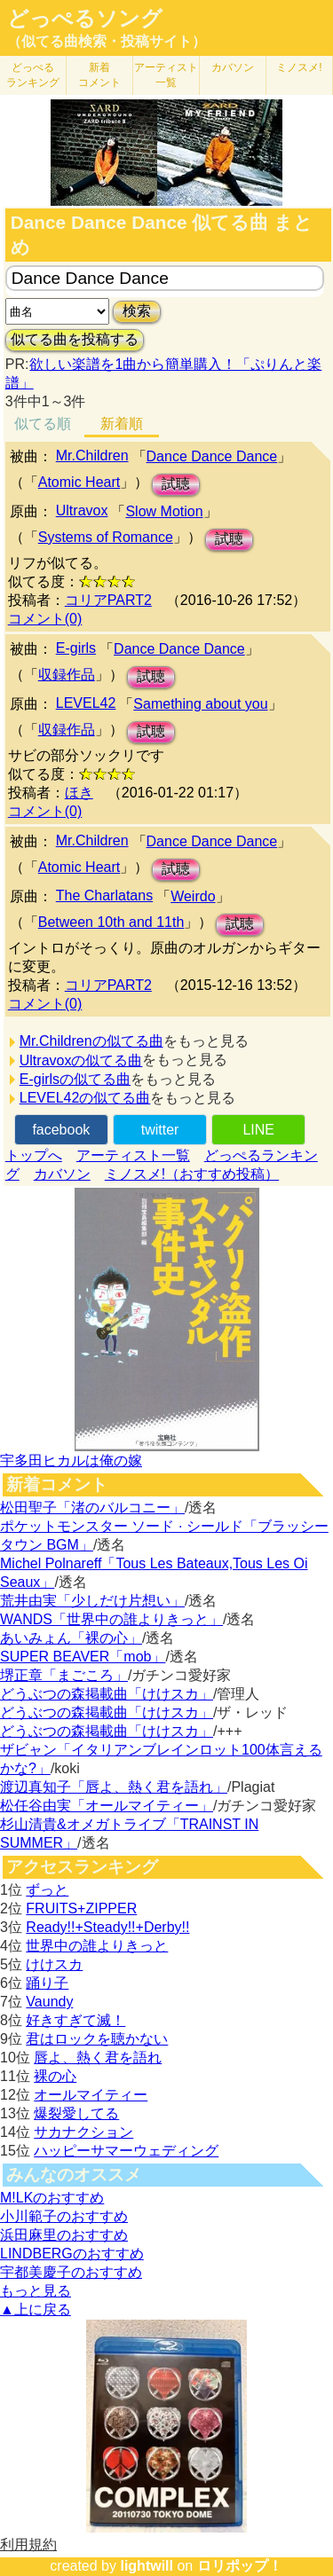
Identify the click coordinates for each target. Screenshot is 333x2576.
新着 (99, 75)
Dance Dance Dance (212, 456)
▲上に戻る (35, 2309)
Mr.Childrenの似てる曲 (91, 1040)
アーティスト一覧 (133, 1155)
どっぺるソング (85, 18)
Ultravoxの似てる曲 (81, 1060)
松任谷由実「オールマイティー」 (106, 1805)
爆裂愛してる (76, 2113)
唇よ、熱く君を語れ (98, 2057)
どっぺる (32, 75)
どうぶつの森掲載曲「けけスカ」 (106, 1693)
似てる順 (42, 423)
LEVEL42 (86, 703)
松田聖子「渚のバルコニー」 (92, 1507)
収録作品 (66, 674)
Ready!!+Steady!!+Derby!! (107, 1927)
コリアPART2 (108, 600)
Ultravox (82, 510)
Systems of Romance (105, 537)
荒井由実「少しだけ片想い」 (92, 1600)
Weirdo (192, 896)
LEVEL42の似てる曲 (85, 1097)
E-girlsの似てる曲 (75, 1079)
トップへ (33, 1155)
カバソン (232, 67)
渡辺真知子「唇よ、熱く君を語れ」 (113, 1787)
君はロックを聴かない (97, 2038)
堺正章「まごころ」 (64, 1675)
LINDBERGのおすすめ (72, 2253)
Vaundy (49, 2001)
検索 (137, 310)
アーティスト (166, 75)
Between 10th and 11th (111, 922)
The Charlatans (104, 895)
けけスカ (54, 1964)
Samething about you (200, 703)
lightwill (146, 2565)
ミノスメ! (298, 67)
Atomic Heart (79, 482)
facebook (61, 1129)
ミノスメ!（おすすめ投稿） (192, 1174)
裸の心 (55, 2076)
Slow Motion (163, 511)
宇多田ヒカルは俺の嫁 (71, 1460)
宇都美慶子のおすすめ (71, 2272)
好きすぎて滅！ (75, 2020)
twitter (160, 1129)
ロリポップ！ (239, 2565)
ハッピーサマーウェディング (126, 2150)
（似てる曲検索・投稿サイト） (106, 41)
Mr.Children (92, 455)
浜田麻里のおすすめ (64, 2234)
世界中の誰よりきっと (97, 1945)
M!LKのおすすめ (52, 2197)
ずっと (47, 1889)
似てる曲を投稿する (75, 339)
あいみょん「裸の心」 (71, 1637)
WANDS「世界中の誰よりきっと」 (111, 1619)
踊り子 (47, 1983)
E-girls (76, 648)
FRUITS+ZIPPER (81, 1908)
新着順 (121, 423)
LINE (258, 1129)
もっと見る (35, 2290)
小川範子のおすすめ (64, 2216)
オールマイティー (90, 2094)
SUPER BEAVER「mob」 (82, 1656)
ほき (79, 792)
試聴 (176, 483)
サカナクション (83, 2132)
